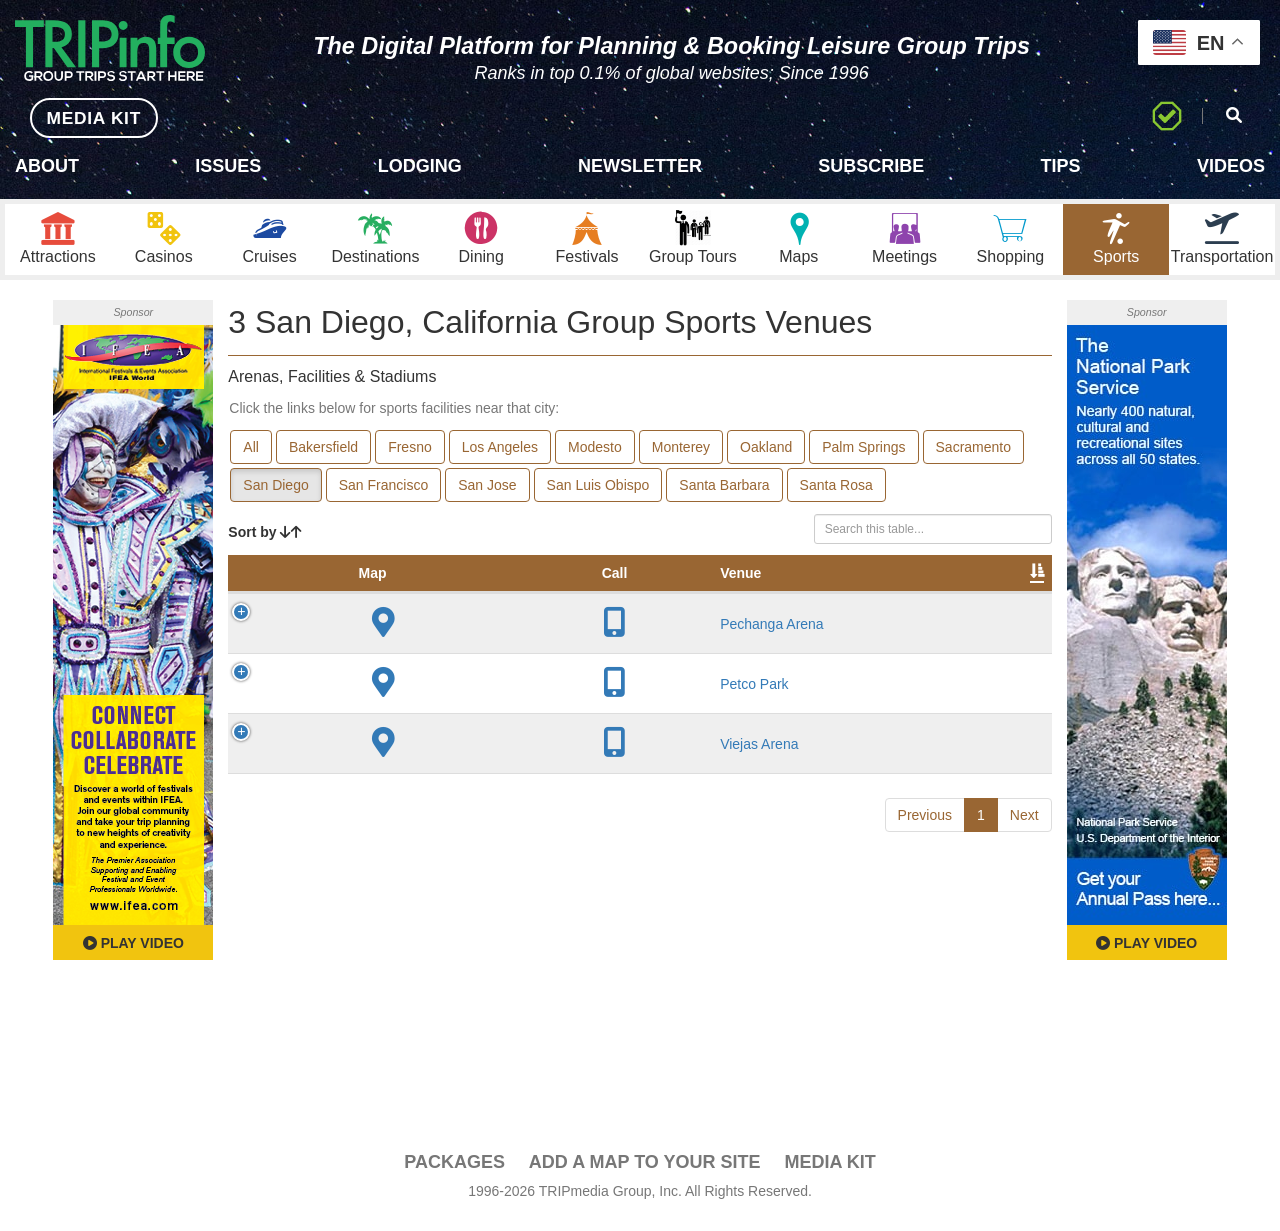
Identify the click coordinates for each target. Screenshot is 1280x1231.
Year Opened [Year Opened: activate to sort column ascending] (527, 594)
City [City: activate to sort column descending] (446, 604)
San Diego (275, 496)
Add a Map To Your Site (645, 1173)
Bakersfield (323, 458)
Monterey (681, 458)
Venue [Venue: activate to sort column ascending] (368, 604)
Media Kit (829, 1173)
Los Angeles (500, 458)
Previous (925, 937)
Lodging (420, 166)
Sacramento (973, 458)
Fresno (410, 458)
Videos (1231, 166)
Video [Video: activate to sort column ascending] (849, 604)
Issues (228, 166)
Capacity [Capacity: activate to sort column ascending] (626, 604)
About (47, 166)
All (251, 458)
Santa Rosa (836, 496)
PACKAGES (454, 1173)
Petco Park (382, 760)
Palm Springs (863, 458)
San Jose (487, 496)
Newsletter (640, 166)
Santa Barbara (724, 496)
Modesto (595, 458)
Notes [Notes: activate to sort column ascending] (713, 604)
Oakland (766, 458)
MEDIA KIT (81, 117)
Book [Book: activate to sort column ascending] (923, 604)
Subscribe (871, 166)
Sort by (265, 543)
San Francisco (383, 496)
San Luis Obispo (598, 496)
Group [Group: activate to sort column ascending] (1000, 604)
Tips (1061, 166)
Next (1024, 937)
